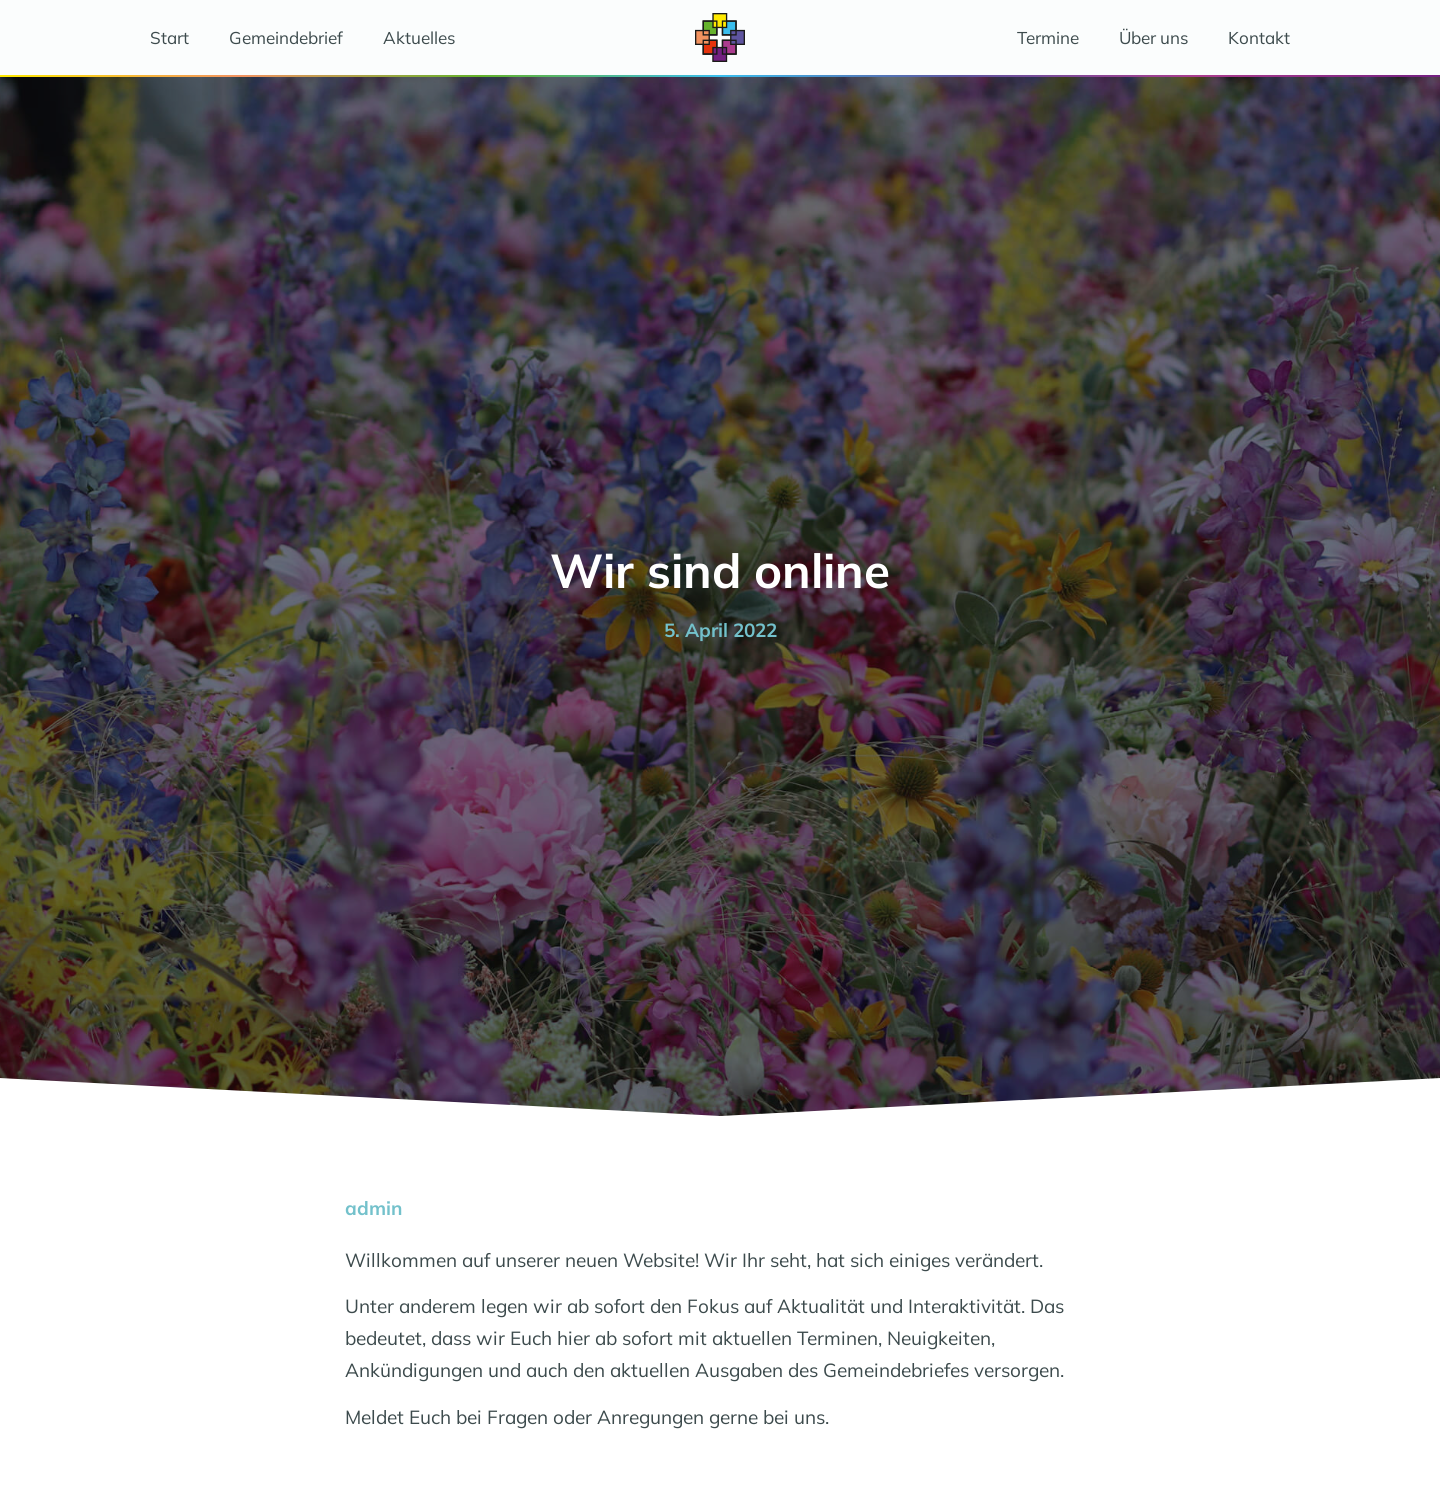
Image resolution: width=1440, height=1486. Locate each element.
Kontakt (1259, 38)
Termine (1048, 38)
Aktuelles (419, 38)
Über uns (1153, 38)
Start (169, 38)
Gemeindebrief (286, 38)
